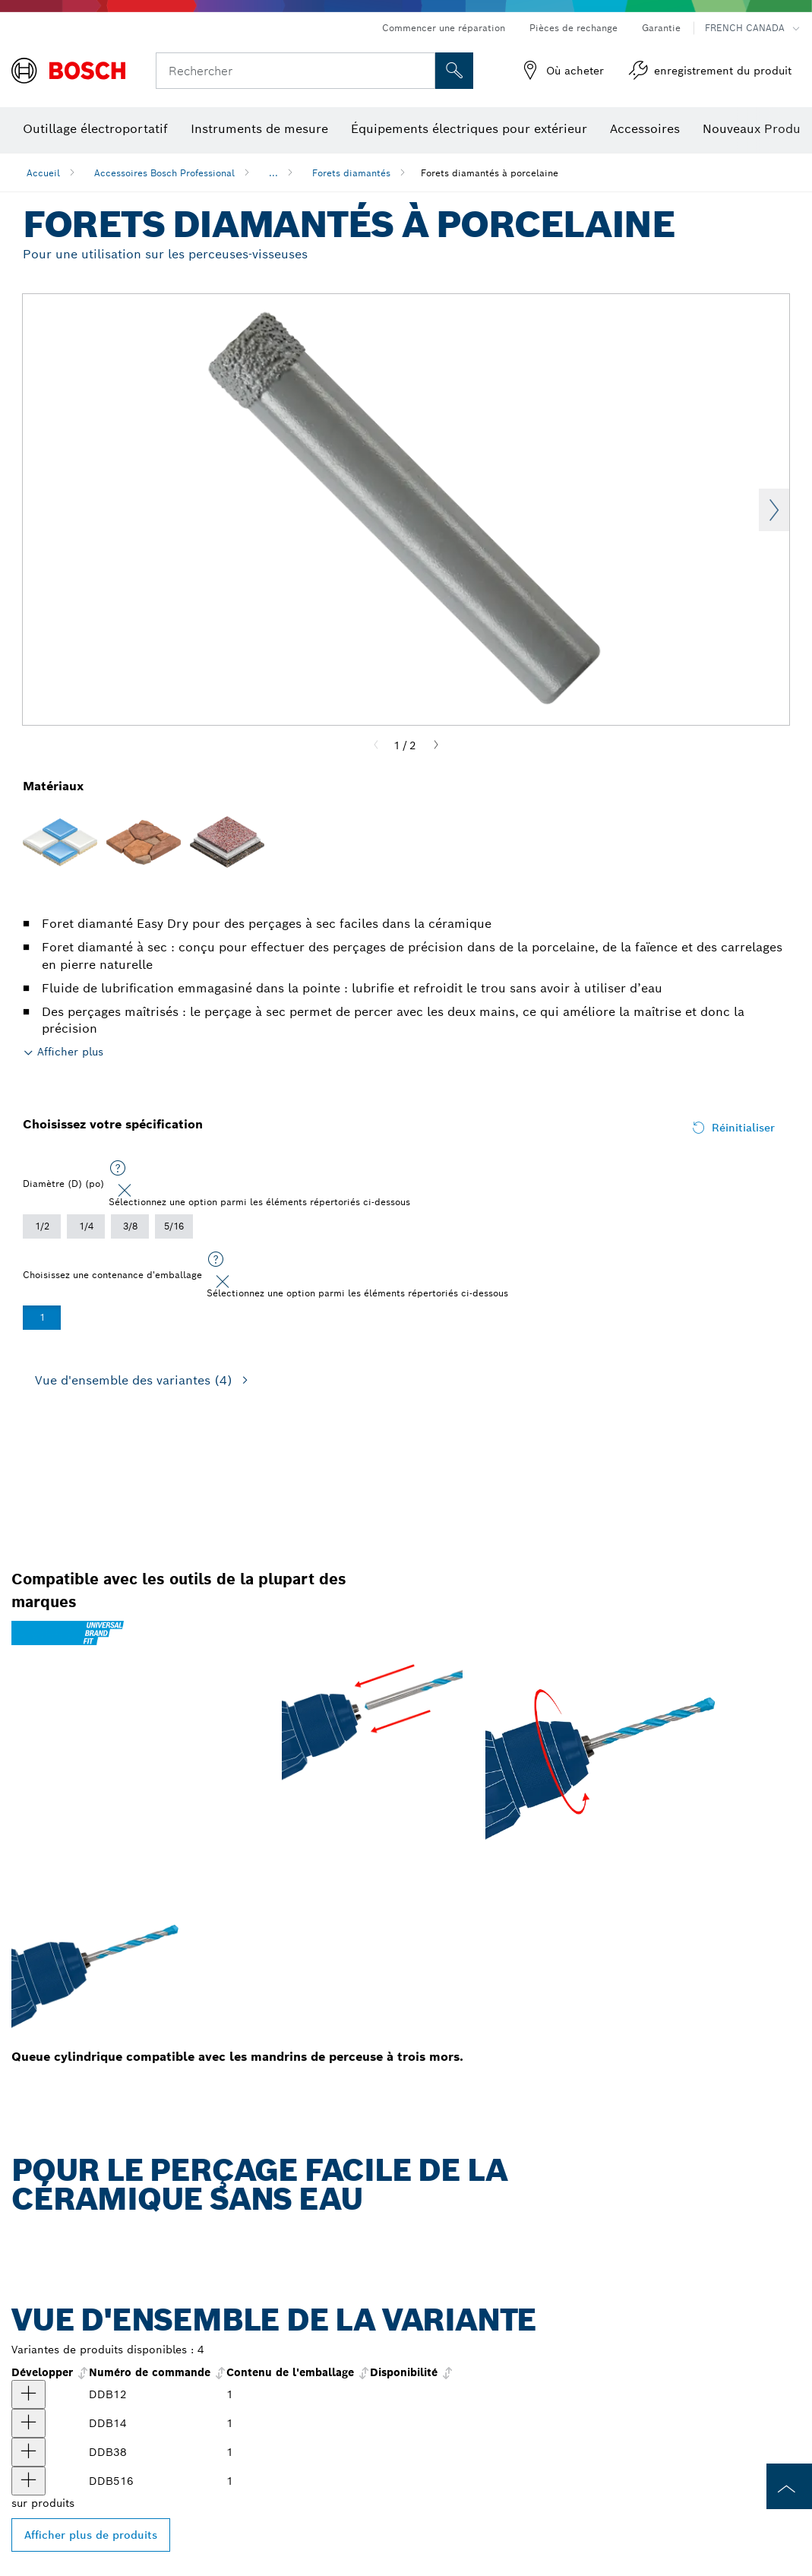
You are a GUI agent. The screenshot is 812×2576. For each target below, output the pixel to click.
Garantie (661, 27)
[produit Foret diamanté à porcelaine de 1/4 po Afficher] (28, 2423)
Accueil (43, 173)
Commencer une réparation (443, 27)
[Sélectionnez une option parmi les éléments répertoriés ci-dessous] (118, 1169)
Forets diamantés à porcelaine (489, 173)
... (273, 173)
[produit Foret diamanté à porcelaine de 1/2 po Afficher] (28, 2394)
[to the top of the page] (789, 2486)
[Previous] (376, 745)
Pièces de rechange (573, 27)
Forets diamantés (351, 173)
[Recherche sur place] (454, 70)
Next (774, 510)
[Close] (124, 1191)
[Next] (436, 745)
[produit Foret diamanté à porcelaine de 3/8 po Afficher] (28, 2452)
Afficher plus (70, 1052)
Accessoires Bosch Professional (164, 173)
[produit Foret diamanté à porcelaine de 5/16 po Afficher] (28, 2481)
